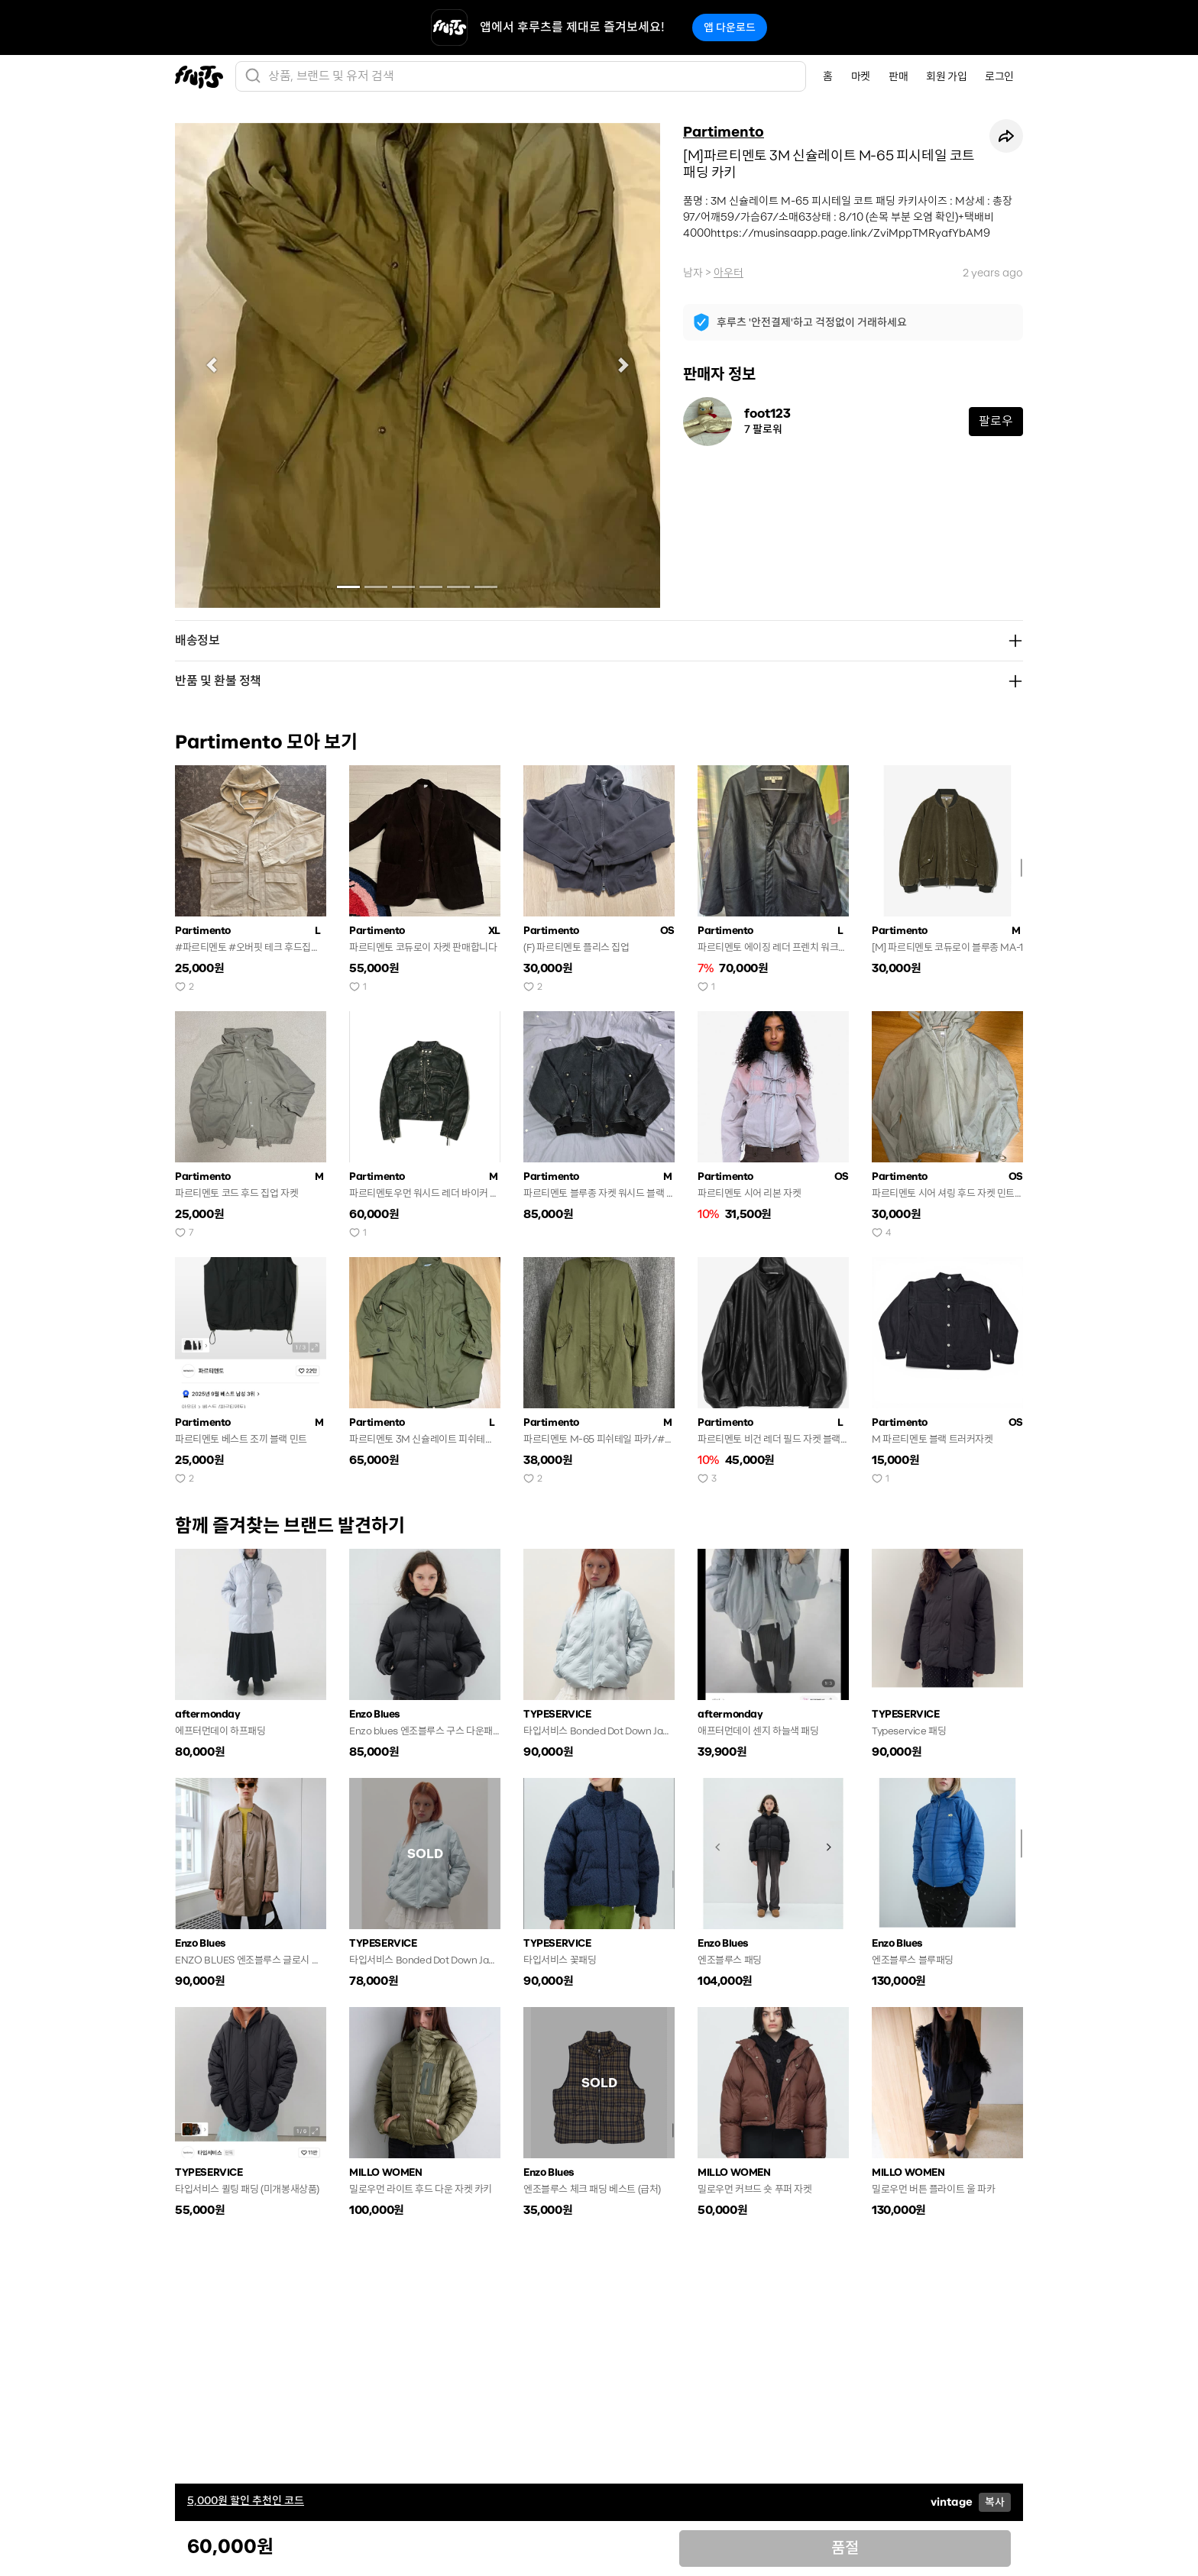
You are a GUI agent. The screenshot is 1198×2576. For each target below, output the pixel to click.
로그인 (999, 76)
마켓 (860, 76)
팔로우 (996, 421)
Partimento (723, 132)
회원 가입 (946, 76)
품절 (845, 2548)
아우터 (728, 273)
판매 (898, 76)
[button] (211, 365)
